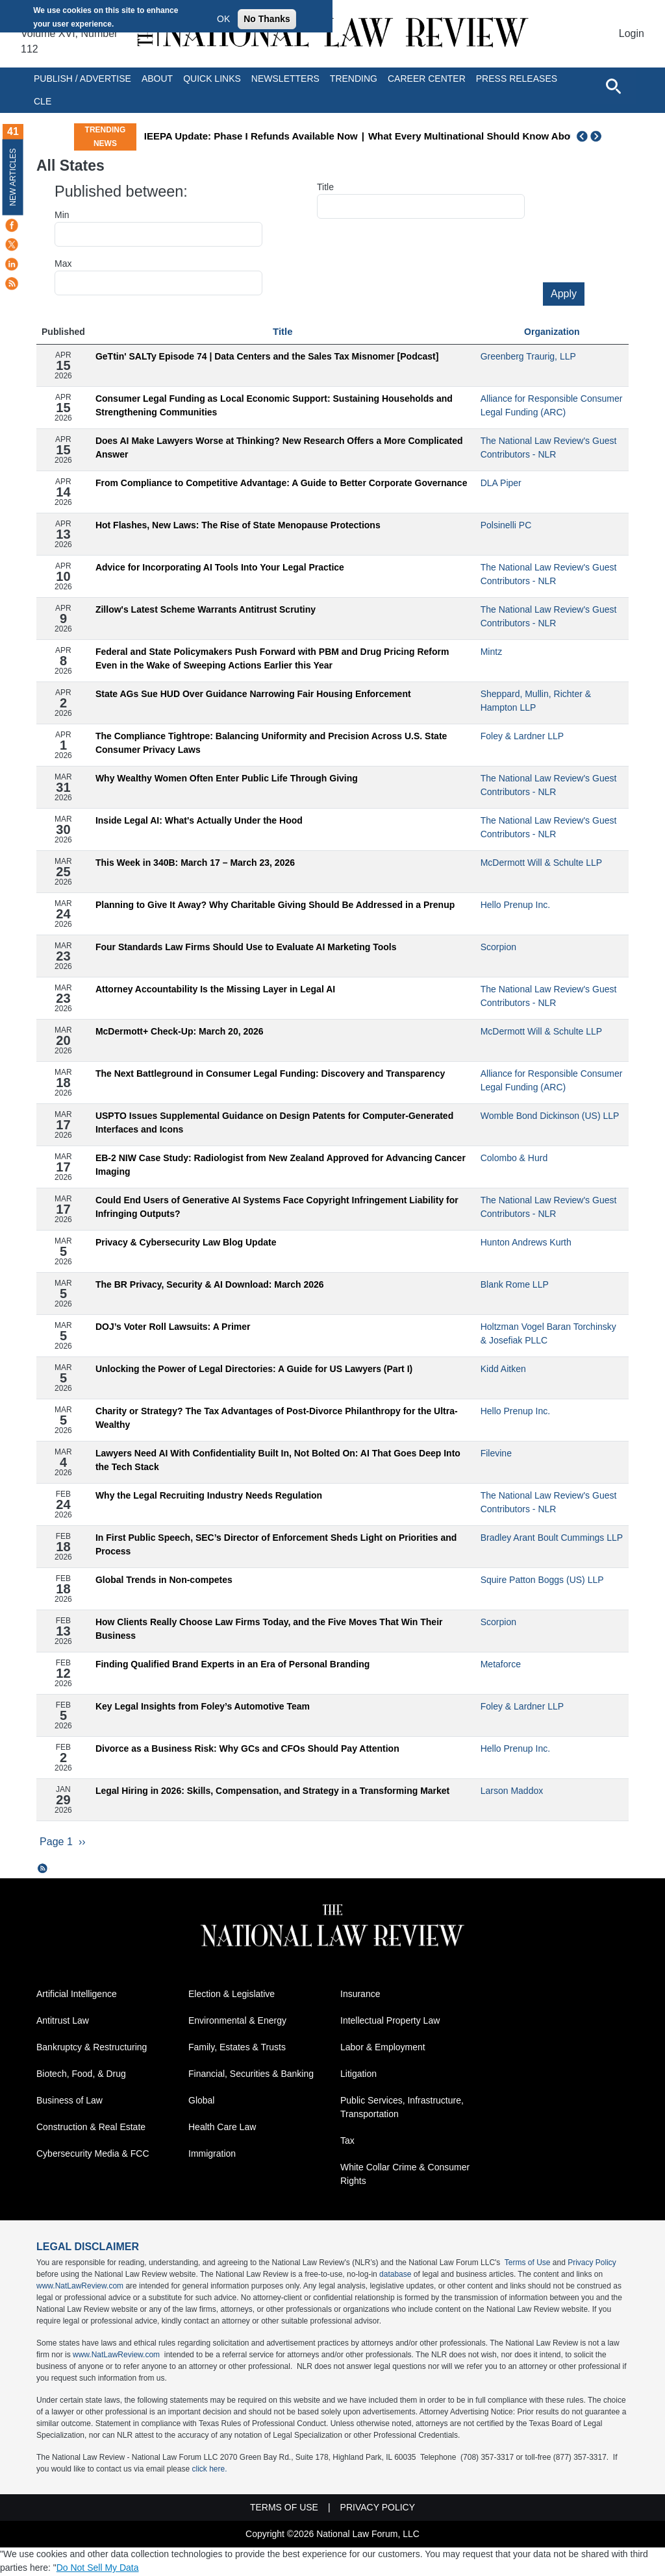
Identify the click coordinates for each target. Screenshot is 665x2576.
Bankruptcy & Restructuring (91, 2048)
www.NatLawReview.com (79, 2287)
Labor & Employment (382, 2048)
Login (631, 33)
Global (201, 2101)
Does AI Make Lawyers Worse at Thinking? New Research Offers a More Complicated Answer (279, 447)
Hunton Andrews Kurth (526, 1242)
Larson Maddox (512, 1790)
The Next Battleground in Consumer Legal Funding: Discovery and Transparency (270, 1073)
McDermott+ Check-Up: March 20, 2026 (179, 1031)
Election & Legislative (231, 1995)
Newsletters (285, 78)
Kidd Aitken (503, 1369)
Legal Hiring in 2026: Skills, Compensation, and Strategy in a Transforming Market (272, 1790)
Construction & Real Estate (90, 2128)
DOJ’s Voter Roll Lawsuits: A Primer (173, 1326)
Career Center (427, 78)
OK (223, 19)
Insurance (360, 1995)
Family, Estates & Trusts (237, 2048)
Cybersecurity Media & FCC (92, 2155)
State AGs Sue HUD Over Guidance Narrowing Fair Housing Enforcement (253, 694)
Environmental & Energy (237, 2022)
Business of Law (69, 2101)
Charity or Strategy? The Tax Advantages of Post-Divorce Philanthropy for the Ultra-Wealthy (276, 1418)
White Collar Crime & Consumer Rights (405, 2175)
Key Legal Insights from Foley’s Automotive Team (202, 1706)
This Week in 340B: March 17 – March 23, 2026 (195, 862)
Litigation (358, 2075)
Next (597, 136)
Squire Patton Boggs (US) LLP (542, 1580)
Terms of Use (528, 2263)
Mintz (491, 651)
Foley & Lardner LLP (522, 736)
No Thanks (267, 19)
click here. (209, 2470)
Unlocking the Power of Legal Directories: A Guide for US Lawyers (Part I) (253, 1369)
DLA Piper (501, 483)
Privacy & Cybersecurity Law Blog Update (186, 1242)
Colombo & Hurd (514, 1158)
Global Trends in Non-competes (163, 1580)
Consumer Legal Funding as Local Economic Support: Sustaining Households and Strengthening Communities (274, 405)
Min (62, 215)
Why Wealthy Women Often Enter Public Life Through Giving (226, 778)
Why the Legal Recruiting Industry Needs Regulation (208, 1495)
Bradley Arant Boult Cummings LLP (552, 1537)
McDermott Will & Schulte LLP (542, 862)
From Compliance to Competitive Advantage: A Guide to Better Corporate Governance (281, 483)
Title (325, 187)
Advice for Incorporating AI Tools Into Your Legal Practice (219, 567)
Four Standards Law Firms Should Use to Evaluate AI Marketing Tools (246, 947)
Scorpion (498, 947)
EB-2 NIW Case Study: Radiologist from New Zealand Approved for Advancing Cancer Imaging (280, 1165)
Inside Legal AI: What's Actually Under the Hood (199, 820)
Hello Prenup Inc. (515, 905)
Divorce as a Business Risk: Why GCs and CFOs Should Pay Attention (247, 1748)
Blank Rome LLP (515, 1284)
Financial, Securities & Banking (251, 2075)
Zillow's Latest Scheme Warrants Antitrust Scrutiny (205, 609)
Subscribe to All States (42, 1870)
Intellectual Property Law (390, 2022)
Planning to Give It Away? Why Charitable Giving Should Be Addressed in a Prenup (275, 905)
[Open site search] (613, 85)
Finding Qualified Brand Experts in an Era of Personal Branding (232, 1664)
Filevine (496, 1453)
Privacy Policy (592, 2263)
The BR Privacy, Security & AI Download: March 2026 (209, 1284)
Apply (564, 293)
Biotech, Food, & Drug (81, 2075)
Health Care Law (222, 2128)
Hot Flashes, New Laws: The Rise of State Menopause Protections (238, 525)
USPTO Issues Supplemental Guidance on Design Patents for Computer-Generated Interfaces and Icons (274, 1122)
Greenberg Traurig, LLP (528, 356)
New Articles (13, 177)
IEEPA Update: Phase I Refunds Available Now (346, 135)
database (395, 2275)
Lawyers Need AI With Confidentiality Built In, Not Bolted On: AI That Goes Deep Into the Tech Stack (277, 1460)
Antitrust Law (62, 2022)
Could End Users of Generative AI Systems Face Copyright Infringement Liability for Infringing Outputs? (276, 1207)
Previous (583, 136)
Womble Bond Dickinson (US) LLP (550, 1115)
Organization (552, 331)
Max (63, 263)
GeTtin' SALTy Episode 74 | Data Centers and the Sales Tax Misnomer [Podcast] (267, 356)
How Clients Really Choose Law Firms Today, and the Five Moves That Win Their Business (269, 1629)
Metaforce (501, 1664)
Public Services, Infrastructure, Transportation (402, 2108)
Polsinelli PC (506, 525)
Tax (347, 2142)
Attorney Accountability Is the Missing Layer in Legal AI (215, 989)
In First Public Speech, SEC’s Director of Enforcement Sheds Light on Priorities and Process (276, 1544)
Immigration (212, 2155)
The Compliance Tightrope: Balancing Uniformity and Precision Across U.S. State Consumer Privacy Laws (271, 743)
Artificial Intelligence (76, 1995)
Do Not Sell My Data (97, 2569)
